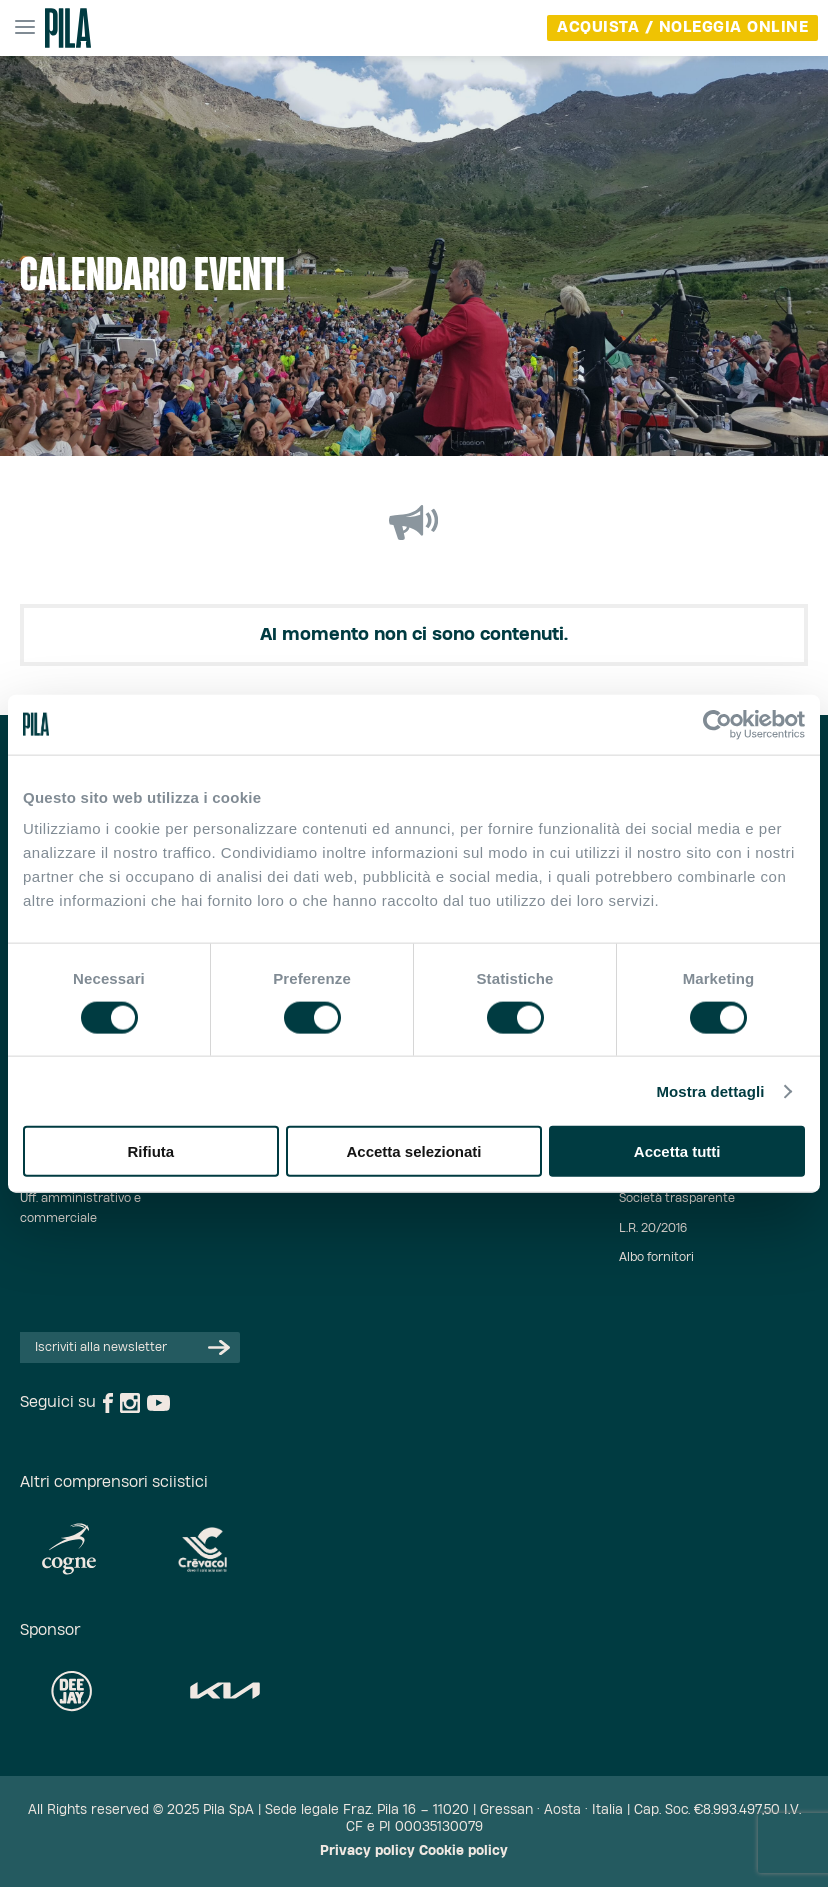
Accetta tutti (677, 1151)
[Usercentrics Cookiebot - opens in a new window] (717, 724)
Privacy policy (367, 1851)
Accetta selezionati (413, 1151)
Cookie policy (463, 1851)
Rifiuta (150, 1151)
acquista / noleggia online (682, 27)
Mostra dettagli (710, 1090)
